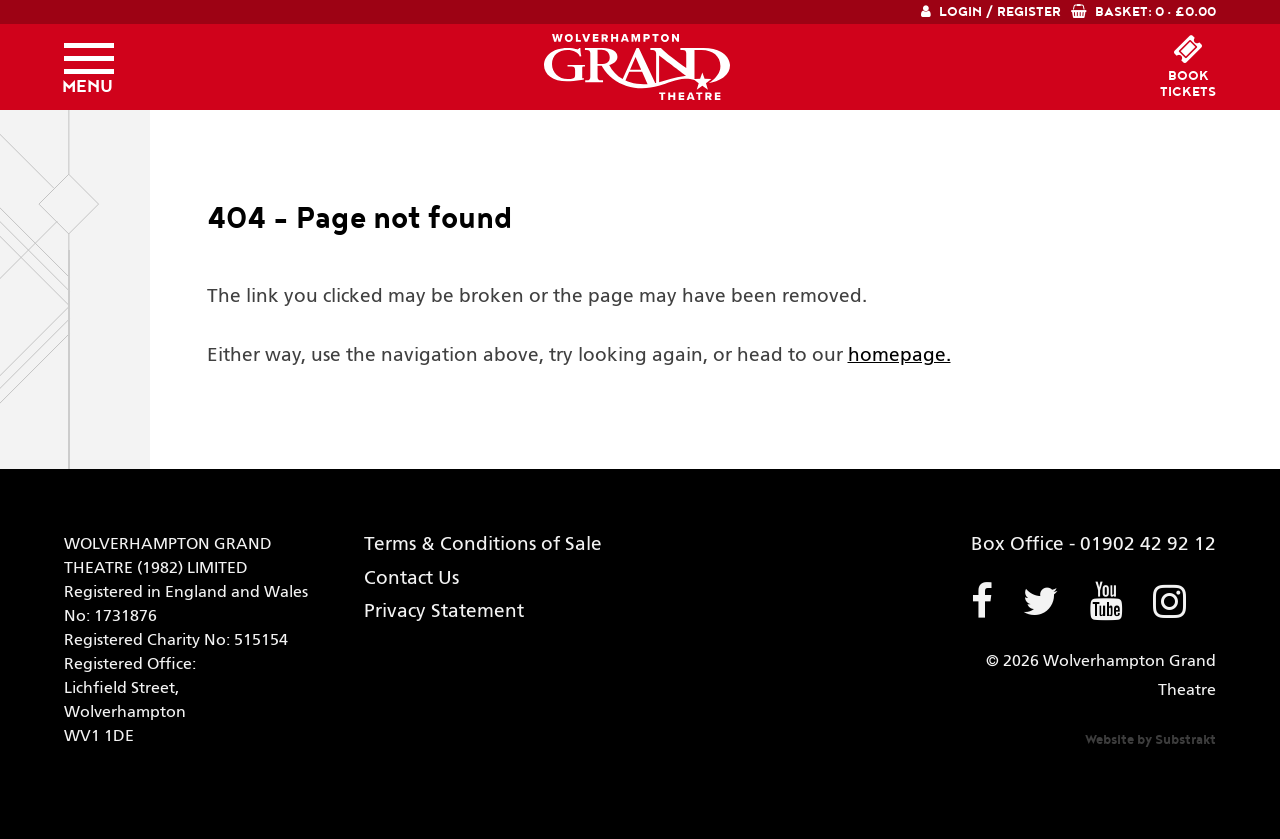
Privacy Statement (444, 611)
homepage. (899, 355)
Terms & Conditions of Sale (483, 544)
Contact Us (411, 578)
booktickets (1188, 84)
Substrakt (1185, 740)
